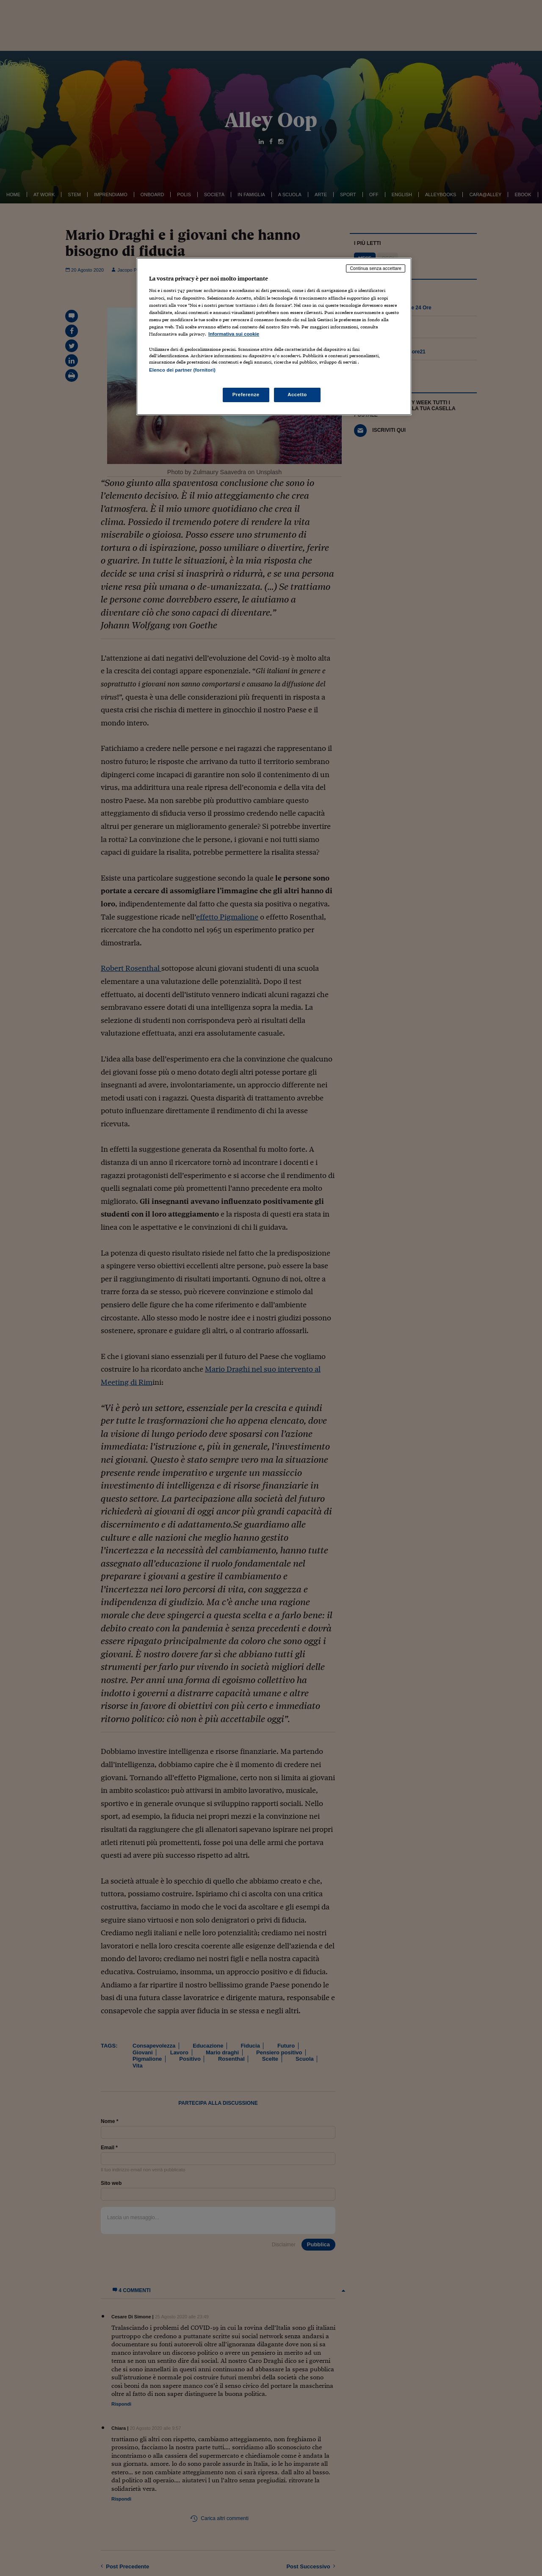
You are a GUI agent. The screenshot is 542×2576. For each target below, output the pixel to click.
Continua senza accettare (375, 268)
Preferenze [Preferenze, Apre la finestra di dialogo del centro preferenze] (246, 394)
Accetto (297, 394)
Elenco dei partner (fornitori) (182, 369)
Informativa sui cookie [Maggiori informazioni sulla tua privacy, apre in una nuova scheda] (233, 333)
